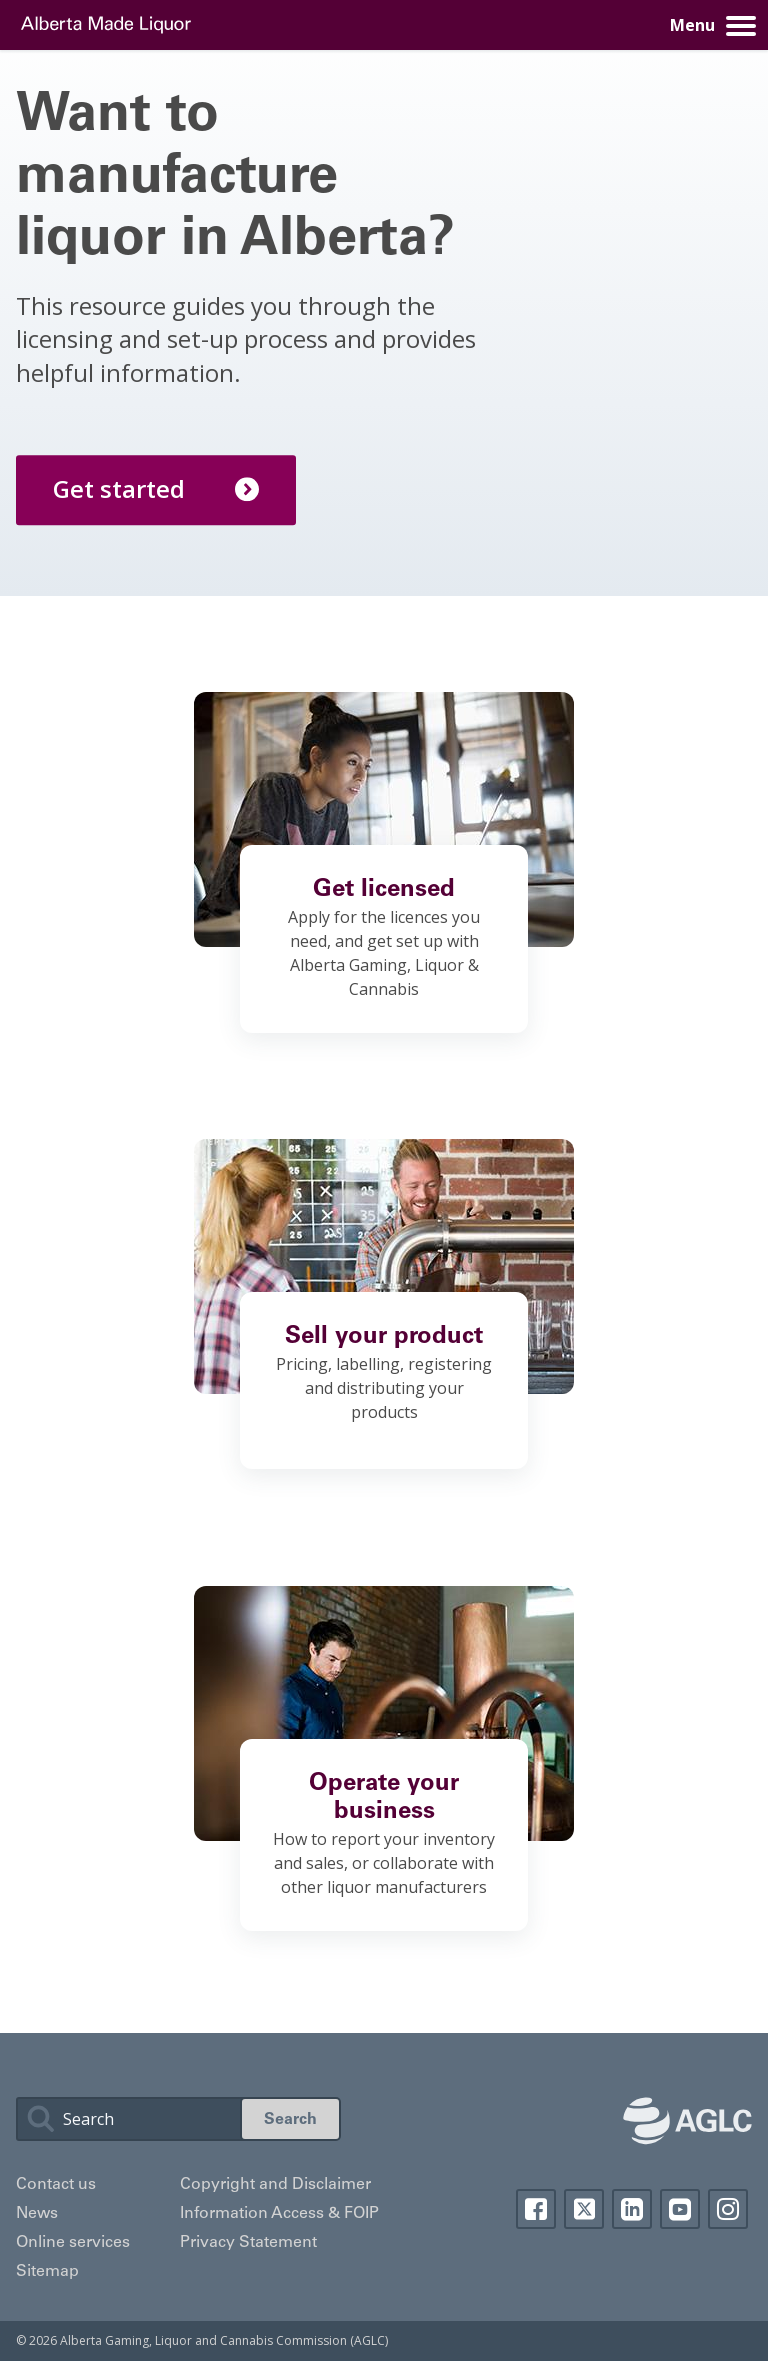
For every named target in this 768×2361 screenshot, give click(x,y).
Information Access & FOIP (279, 2214)
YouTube (680, 2209)
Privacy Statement (248, 2243)
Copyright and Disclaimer (275, 2185)
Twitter (584, 2209)
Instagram (728, 2209)
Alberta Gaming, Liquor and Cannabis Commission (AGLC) (224, 2340)
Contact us (56, 2185)
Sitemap (47, 2272)
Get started (156, 488)
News (37, 2214)
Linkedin (632, 2209)
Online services (73, 2243)
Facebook (536, 2209)
